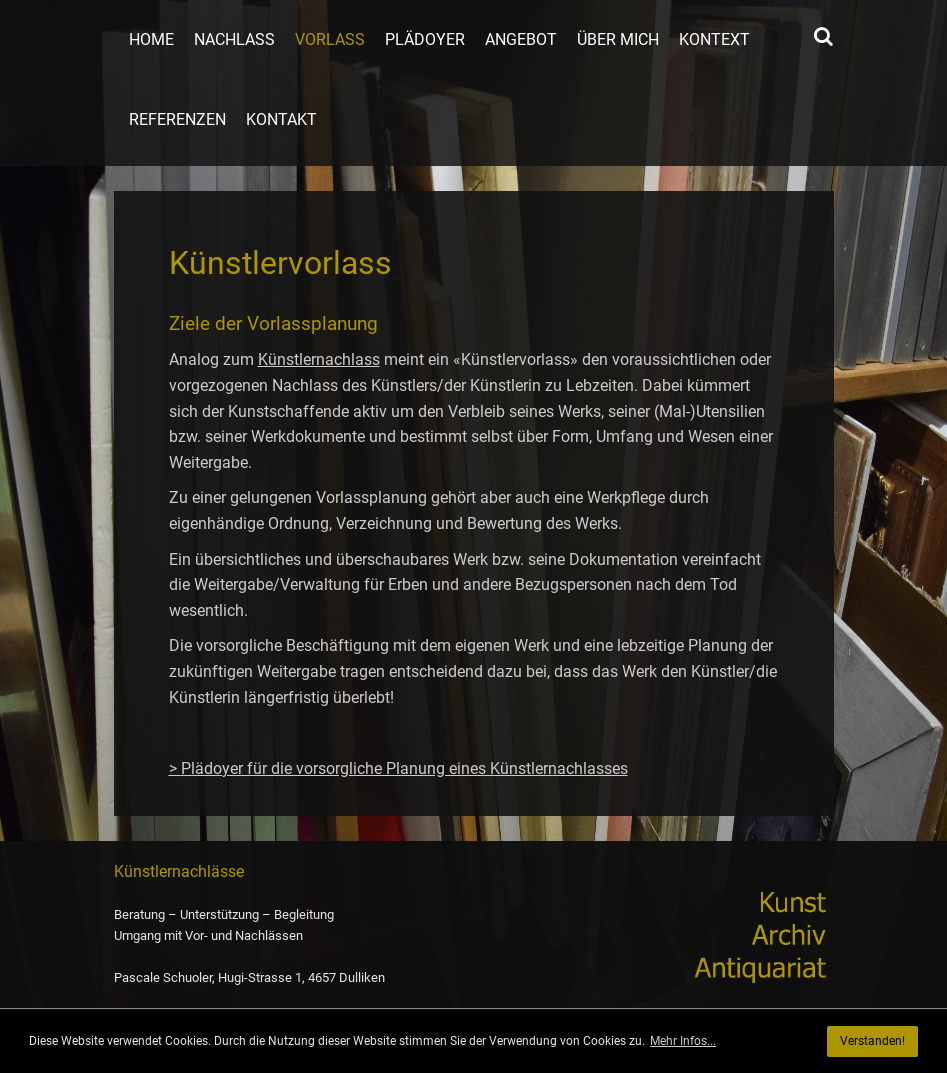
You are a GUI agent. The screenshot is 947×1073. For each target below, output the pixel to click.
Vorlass (330, 39)
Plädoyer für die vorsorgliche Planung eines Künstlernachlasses (404, 768)
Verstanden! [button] (872, 1041)
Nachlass (234, 39)
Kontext (714, 39)
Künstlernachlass (319, 359)
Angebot (521, 39)
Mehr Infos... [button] (683, 1041)
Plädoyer (425, 39)
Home (151, 39)
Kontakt (281, 119)
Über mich (618, 39)
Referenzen (177, 119)
